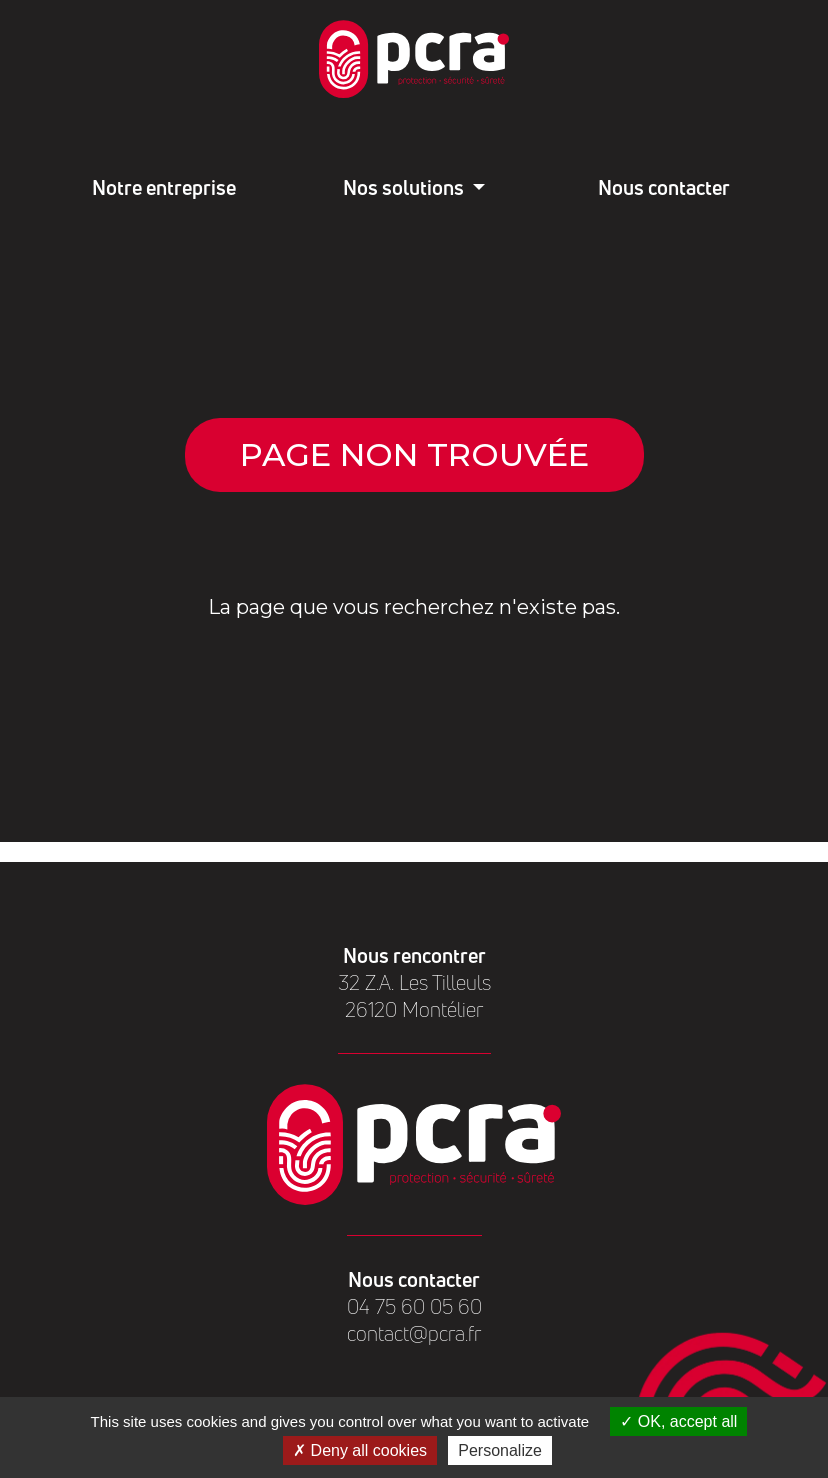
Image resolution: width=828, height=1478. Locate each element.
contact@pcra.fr (414, 1333)
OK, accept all (678, 1421)
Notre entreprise (164, 187)
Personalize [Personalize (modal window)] (500, 1450)
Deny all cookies (360, 1450)
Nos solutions (405, 187)
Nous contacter (664, 187)
